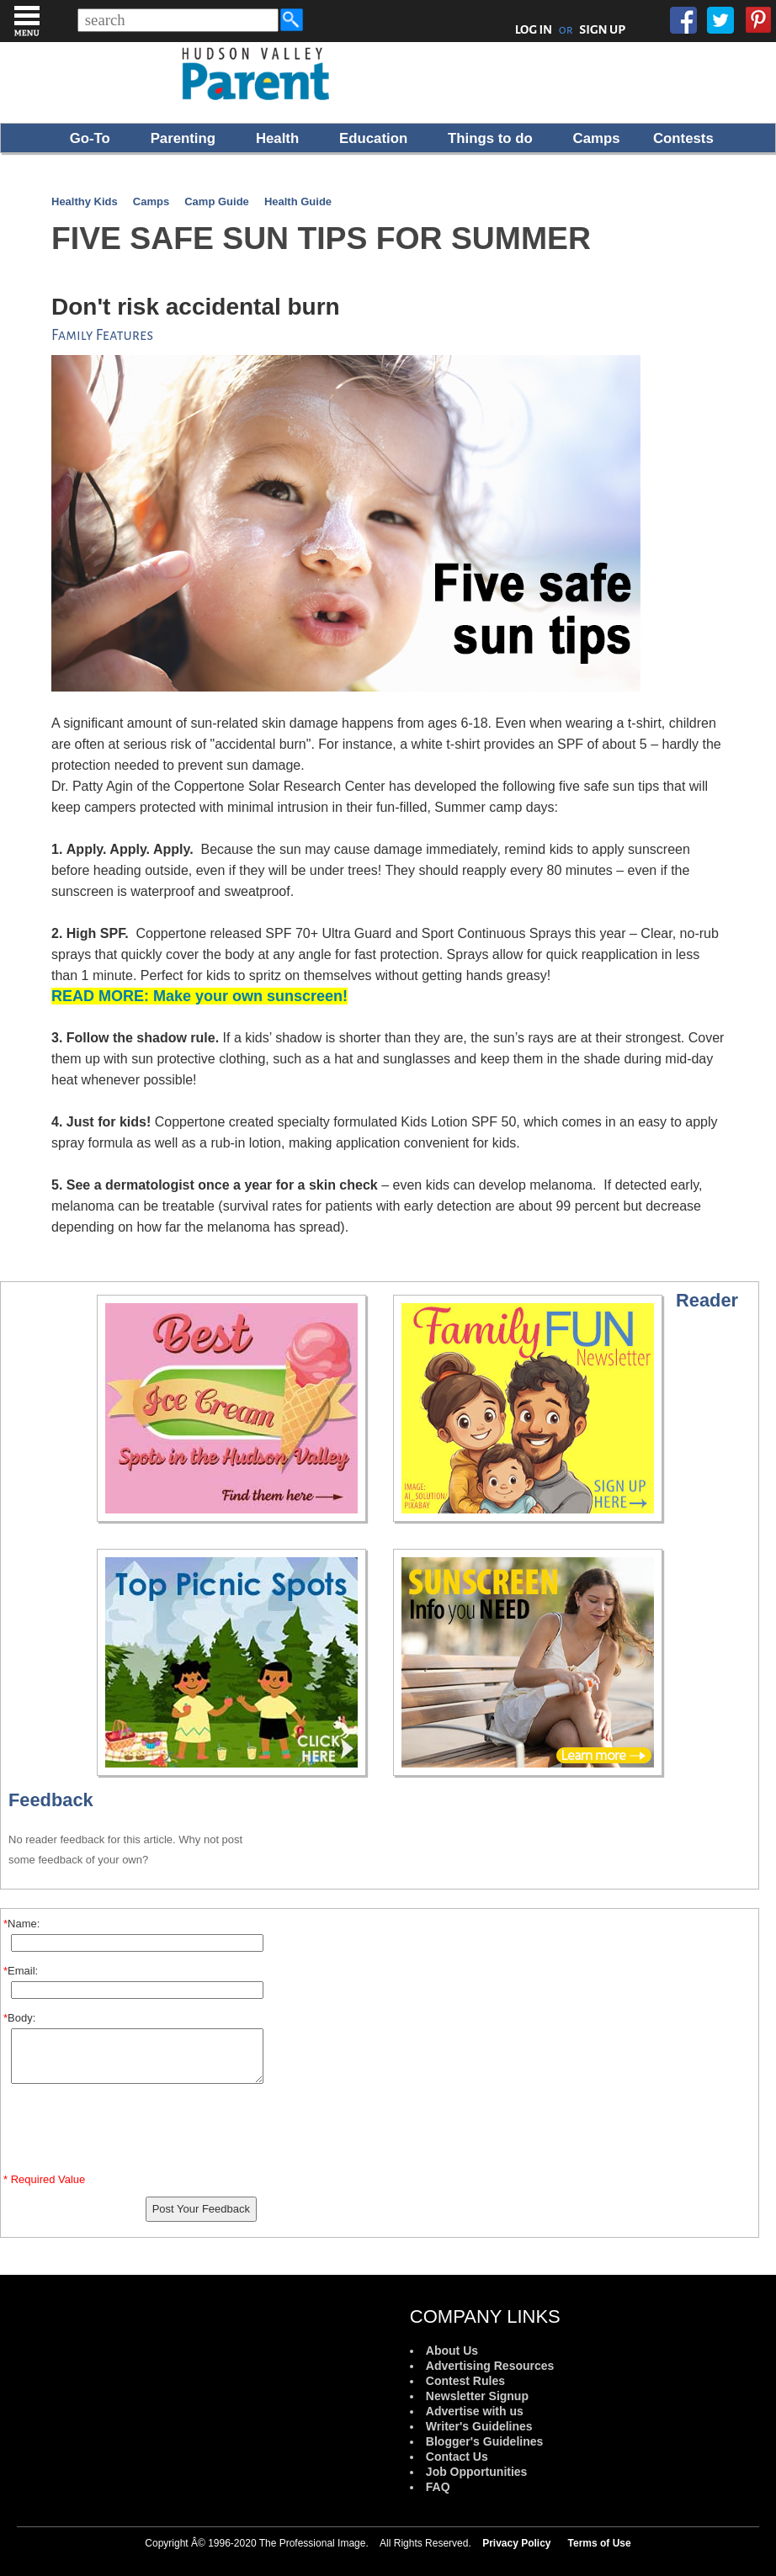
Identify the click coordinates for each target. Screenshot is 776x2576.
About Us (452, 2350)
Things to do (490, 138)
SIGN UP (602, 29)
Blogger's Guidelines (484, 2441)
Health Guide (298, 201)
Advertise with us (475, 2411)
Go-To (90, 138)
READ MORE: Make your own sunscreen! (199, 996)
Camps (596, 138)
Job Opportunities (477, 2471)
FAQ (438, 2487)
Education (373, 138)
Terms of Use (599, 2543)
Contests (683, 138)
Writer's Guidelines (479, 2426)
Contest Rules (465, 2381)
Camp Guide (216, 201)
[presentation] (137, 2132)
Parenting (183, 138)
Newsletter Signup (477, 2396)
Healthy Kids (84, 201)
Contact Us (457, 2456)
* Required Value (44, 2179)
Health (277, 138)
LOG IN (534, 29)
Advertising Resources (490, 2365)
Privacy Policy (516, 2543)
